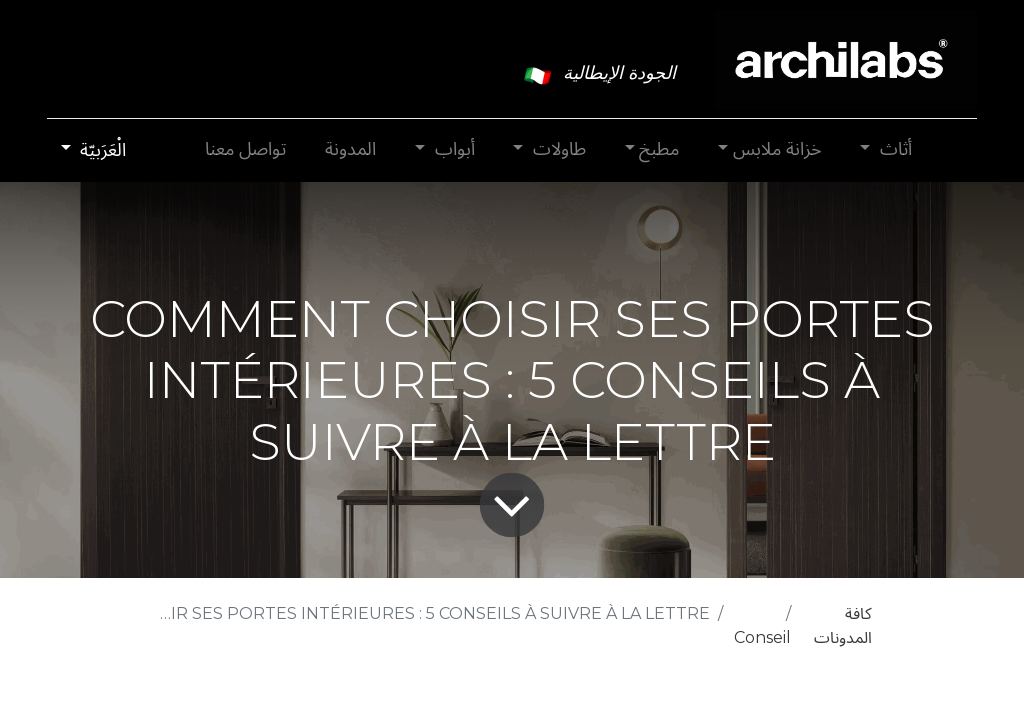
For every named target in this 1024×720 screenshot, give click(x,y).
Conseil (762, 637)
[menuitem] (351, 149)
